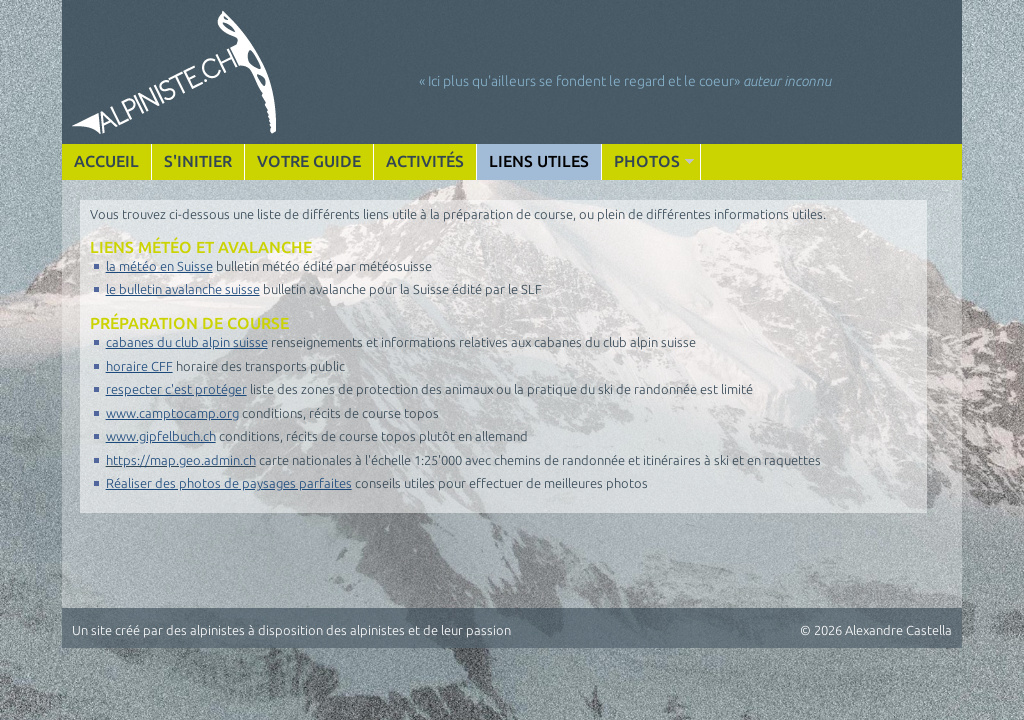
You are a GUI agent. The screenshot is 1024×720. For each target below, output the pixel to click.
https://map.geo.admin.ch (181, 460)
